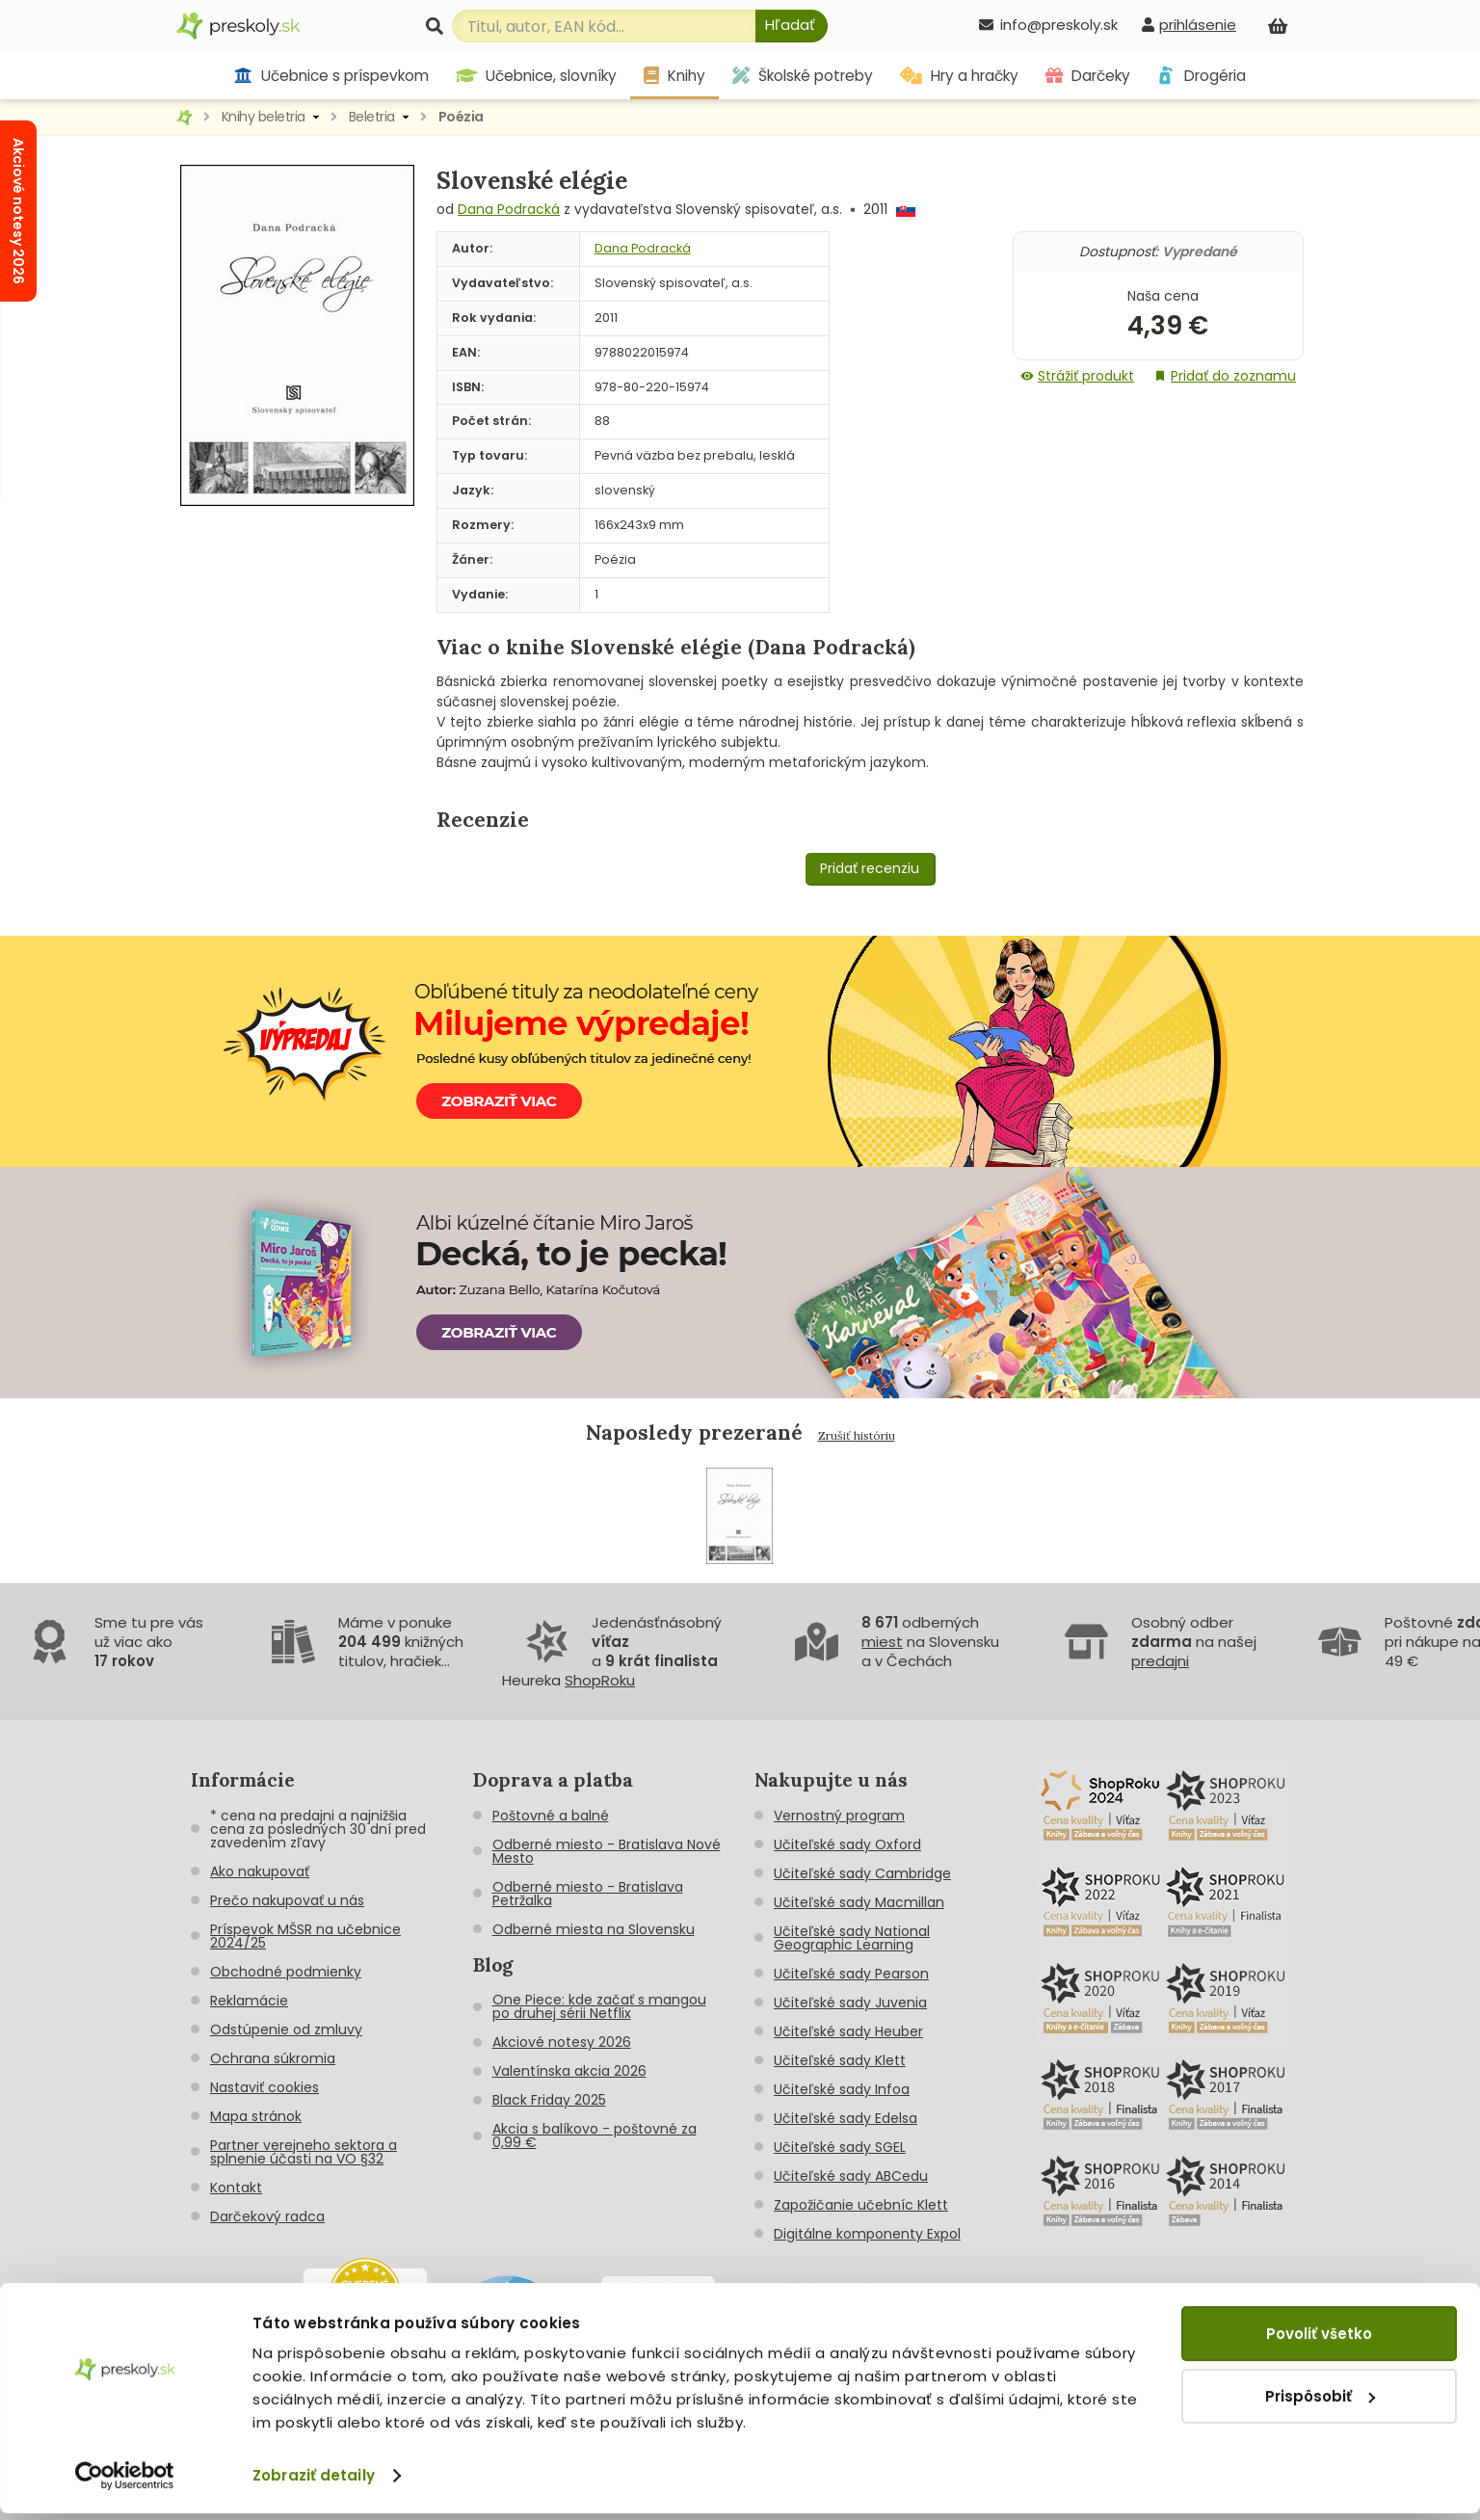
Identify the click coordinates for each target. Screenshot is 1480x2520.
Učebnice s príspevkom (331, 76)
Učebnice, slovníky (537, 76)
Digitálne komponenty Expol (867, 2233)
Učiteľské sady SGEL (840, 2147)
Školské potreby (802, 76)
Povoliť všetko (1319, 2340)
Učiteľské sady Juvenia (850, 2002)
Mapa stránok (256, 2116)
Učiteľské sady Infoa (842, 2089)
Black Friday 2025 (549, 2099)
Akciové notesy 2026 (561, 2042)
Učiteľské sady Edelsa (845, 2118)
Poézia (461, 116)
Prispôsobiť (1320, 2402)
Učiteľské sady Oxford (847, 1844)
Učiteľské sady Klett (840, 2060)
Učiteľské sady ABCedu (851, 2176)
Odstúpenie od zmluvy (286, 2029)
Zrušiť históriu (856, 1435)
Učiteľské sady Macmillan (859, 1902)
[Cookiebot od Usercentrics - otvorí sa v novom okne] (124, 2482)
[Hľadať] (791, 26)
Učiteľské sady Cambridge (862, 1873)
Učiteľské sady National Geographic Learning (852, 1938)
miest (882, 1641)
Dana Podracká (509, 209)
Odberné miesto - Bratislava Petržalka (587, 1893)
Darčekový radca (267, 2216)
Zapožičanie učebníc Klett (861, 2205)
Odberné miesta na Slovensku (593, 1929)
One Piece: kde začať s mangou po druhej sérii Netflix (599, 2006)
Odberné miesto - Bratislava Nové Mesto (606, 1851)
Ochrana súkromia (272, 2058)
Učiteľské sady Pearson (851, 1973)
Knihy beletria (263, 116)
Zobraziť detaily (313, 2482)
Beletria (372, 116)
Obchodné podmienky (285, 1971)
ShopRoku (600, 1680)
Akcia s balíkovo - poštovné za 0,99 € (594, 2135)
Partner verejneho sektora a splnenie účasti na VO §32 (303, 2151)
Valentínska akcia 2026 (569, 2071)
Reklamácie (249, 2000)
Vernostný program (839, 1815)
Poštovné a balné (550, 1815)
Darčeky (1087, 76)
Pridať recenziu (869, 868)
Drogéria (1201, 76)
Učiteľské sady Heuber (848, 2031)
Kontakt (236, 2187)
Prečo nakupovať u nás (287, 1900)
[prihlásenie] (1189, 24)
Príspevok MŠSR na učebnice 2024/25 (305, 1936)
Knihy (674, 76)
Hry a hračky (959, 76)
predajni (1160, 1661)
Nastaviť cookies (264, 2087)
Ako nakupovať (259, 1871)
